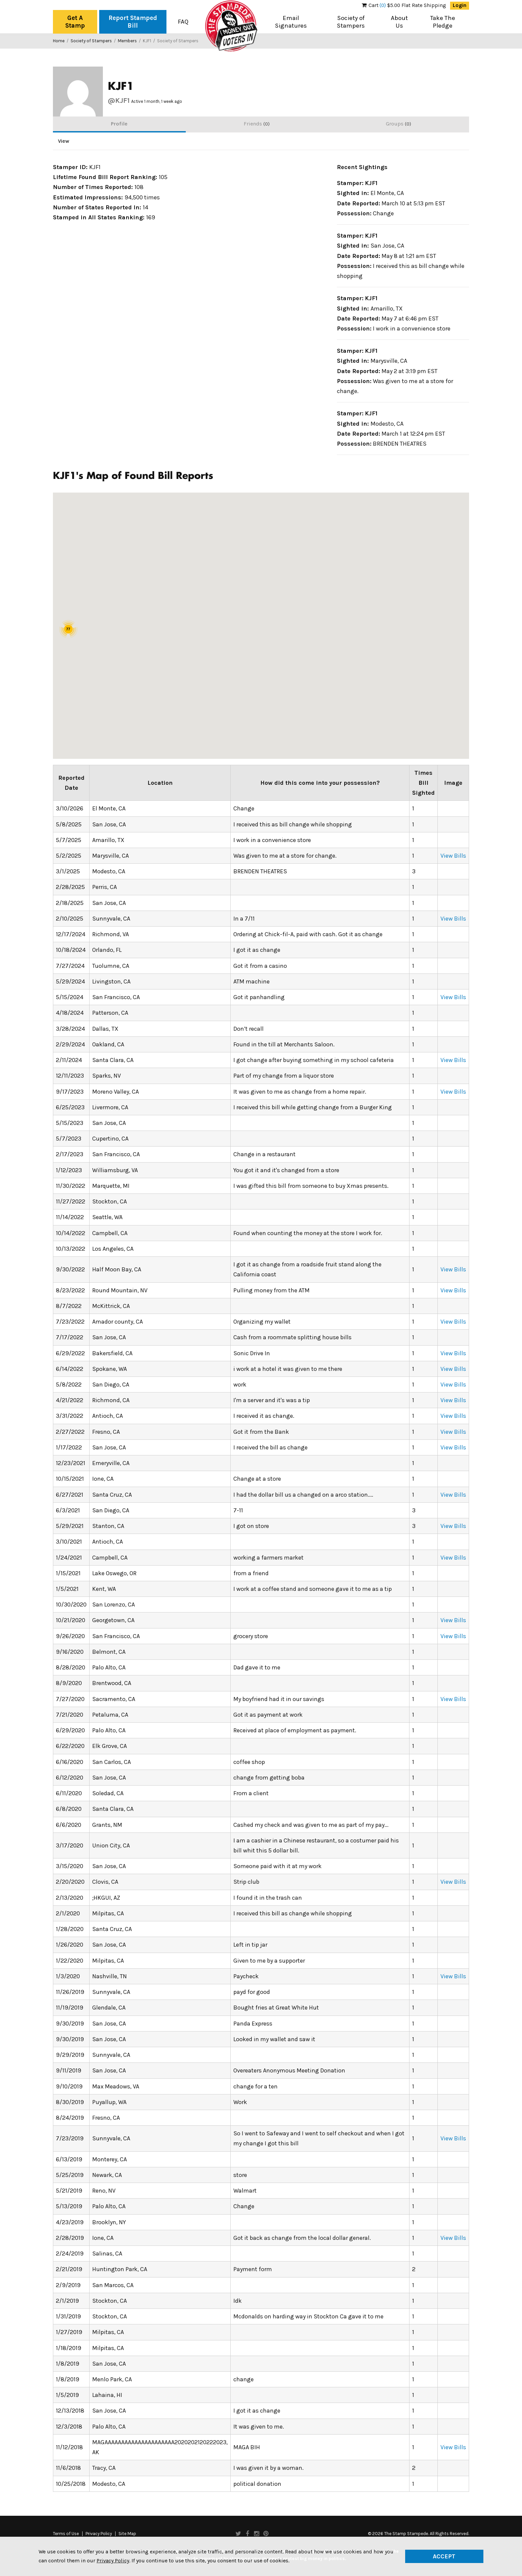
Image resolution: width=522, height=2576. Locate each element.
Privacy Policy (99, 2533)
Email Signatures (291, 21)
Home (59, 40)
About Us (399, 21)
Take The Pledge (442, 21)
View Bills (453, 855)
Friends (257, 123)
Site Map (127, 2533)
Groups (398, 123)
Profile (119, 123)
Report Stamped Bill (133, 21)
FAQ (183, 21)
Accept (444, 2556)
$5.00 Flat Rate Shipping (404, 5)
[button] (259, 628)
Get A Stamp (75, 21)
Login (459, 5)
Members (127, 40)
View (63, 141)
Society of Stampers (351, 21)
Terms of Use (66, 2533)
